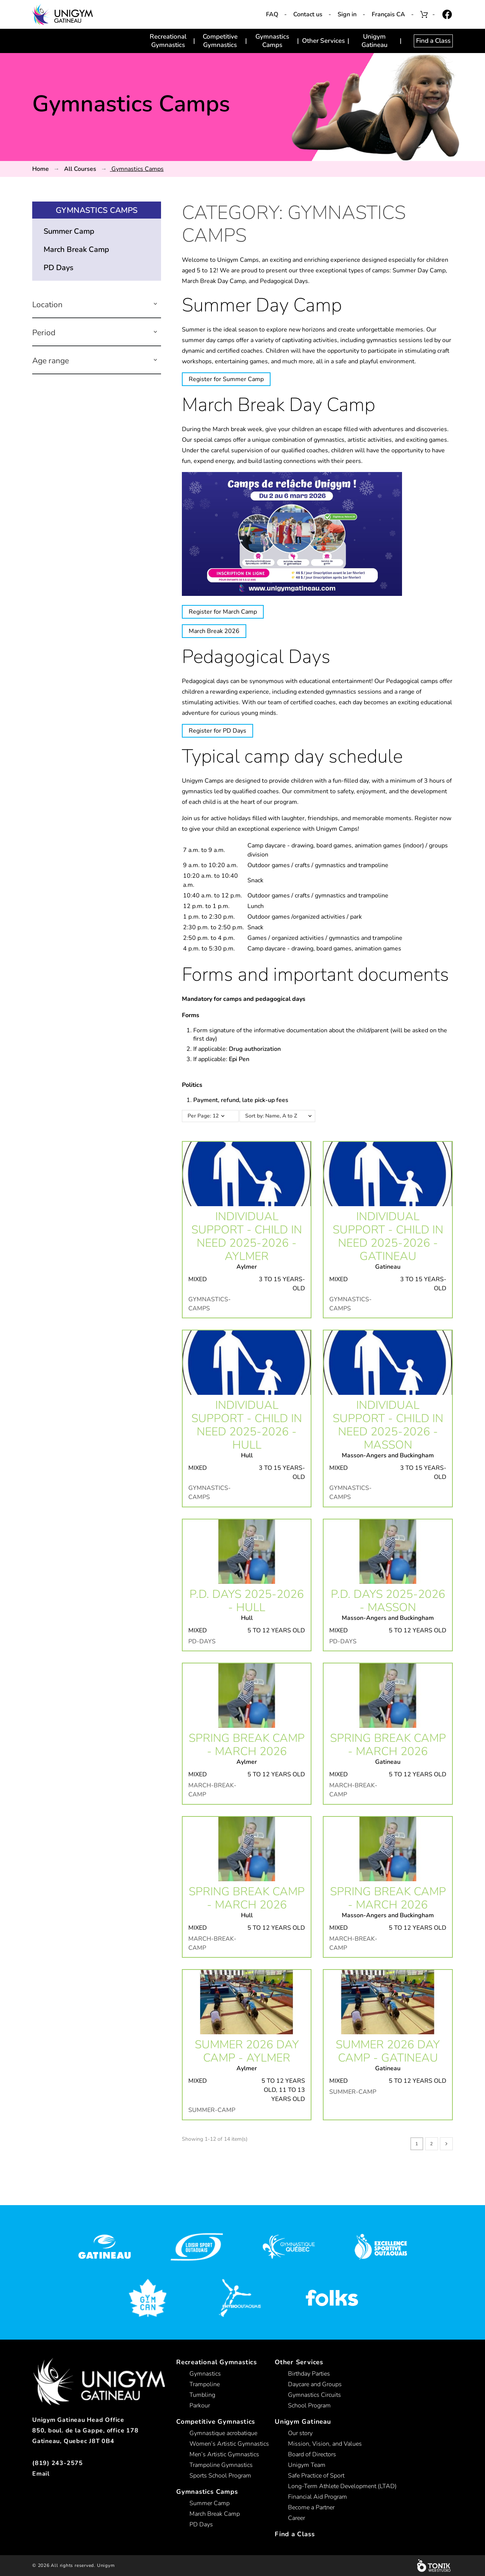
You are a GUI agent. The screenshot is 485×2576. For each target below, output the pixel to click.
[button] (155, 305)
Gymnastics (205, 2374)
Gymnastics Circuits (314, 2395)
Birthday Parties (309, 2374)
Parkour (199, 2405)
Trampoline (204, 2384)
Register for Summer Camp (226, 379)
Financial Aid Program (317, 2497)
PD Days (59, 268)
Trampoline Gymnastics (221, 2465)
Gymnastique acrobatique (223, 2433)
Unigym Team (306, 2465)
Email (41, 2474)
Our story (300, 2433)
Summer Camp (69, 231)
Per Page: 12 (203, 1115)
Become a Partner (311, 2507)
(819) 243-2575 (57, 2463)
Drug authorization (255, 1049)
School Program (309, 2405)
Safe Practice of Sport (316, 2476)
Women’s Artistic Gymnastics (229, 2444)
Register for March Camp (223, 612)
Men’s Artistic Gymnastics (224, 2454)
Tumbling (202, 2395)
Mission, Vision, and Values (325, 2444)
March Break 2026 (214, 631)
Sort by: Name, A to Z (282, 1115)
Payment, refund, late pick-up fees (240, 1100)
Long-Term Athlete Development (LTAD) (342, 2486)
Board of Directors (312, 2454)
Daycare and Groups (315, 2384)
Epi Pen (239, 1059)
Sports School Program (220, 2476)
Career (296, 2518)
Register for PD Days (217, 731)
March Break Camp (76, 249)
